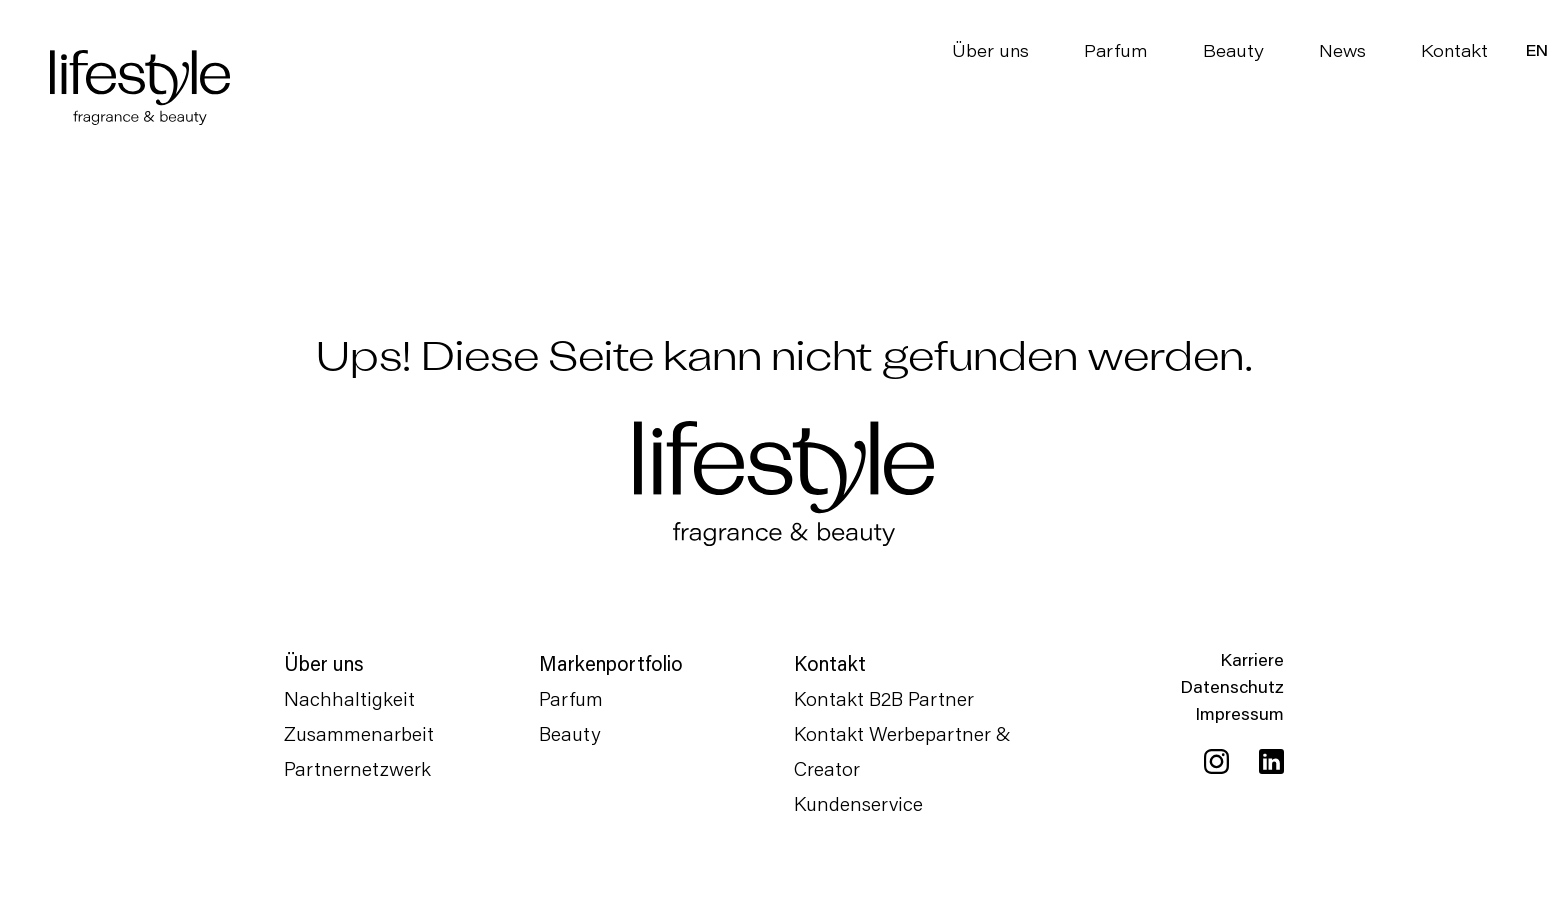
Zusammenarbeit (359, 733)
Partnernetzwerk (357, 768)
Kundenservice (858, 803)
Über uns (990, 50)
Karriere (1252, 659)
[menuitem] (1537, 50)
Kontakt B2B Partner (884, 698)
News (1342, 50)
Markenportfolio (611, 663)
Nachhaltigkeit (349, 698)
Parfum (1116, 50)
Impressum (1239, 713)
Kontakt (1454, 50)
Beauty (1233, 50)
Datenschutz (1232, 686)
